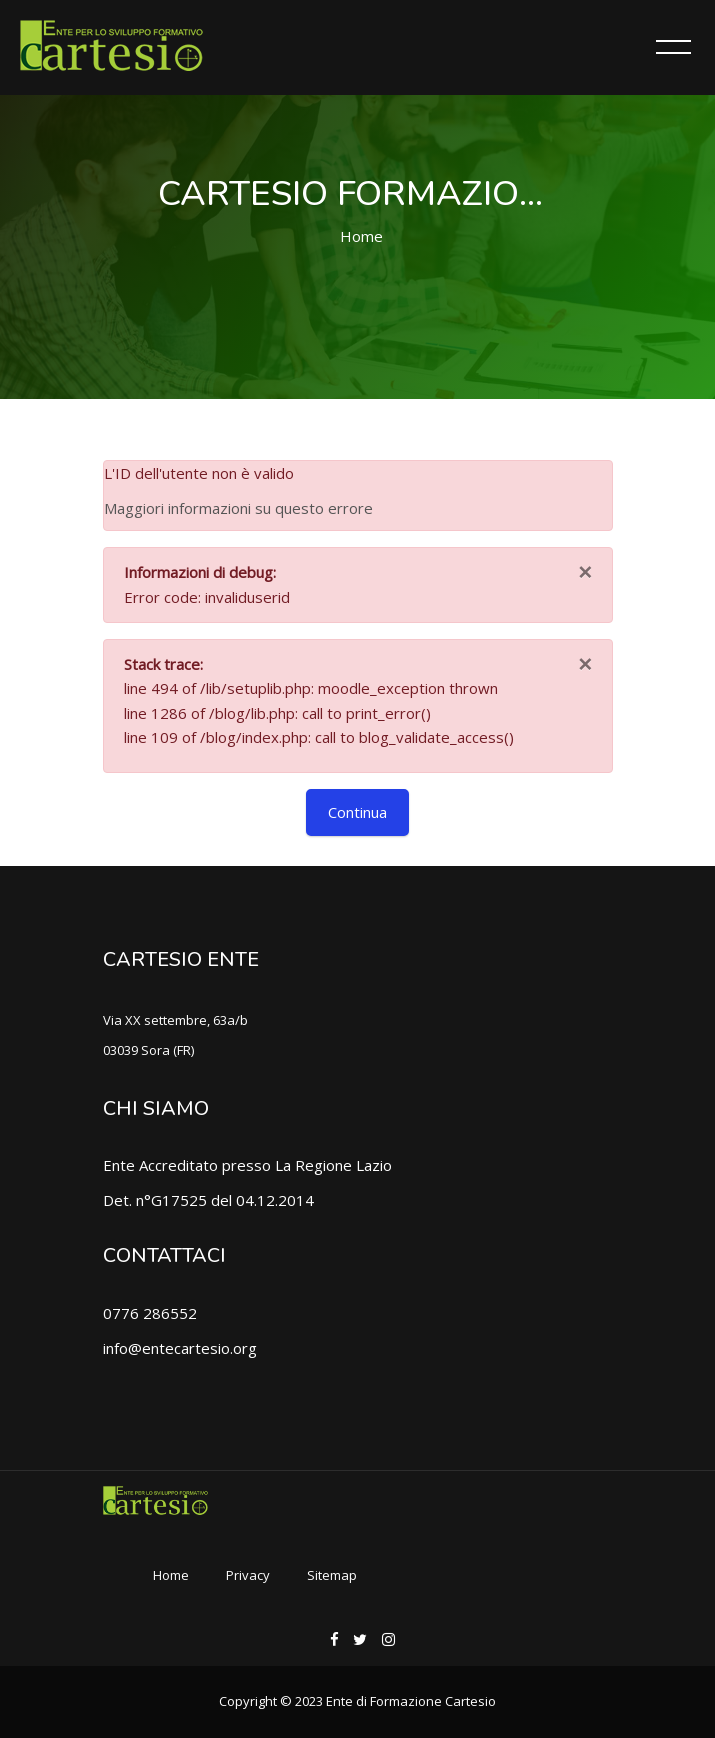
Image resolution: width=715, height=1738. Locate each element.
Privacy (248, 1575)
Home (361, 236)
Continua (357, 812)
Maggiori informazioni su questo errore (238, 508)
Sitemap (332, 1575)
